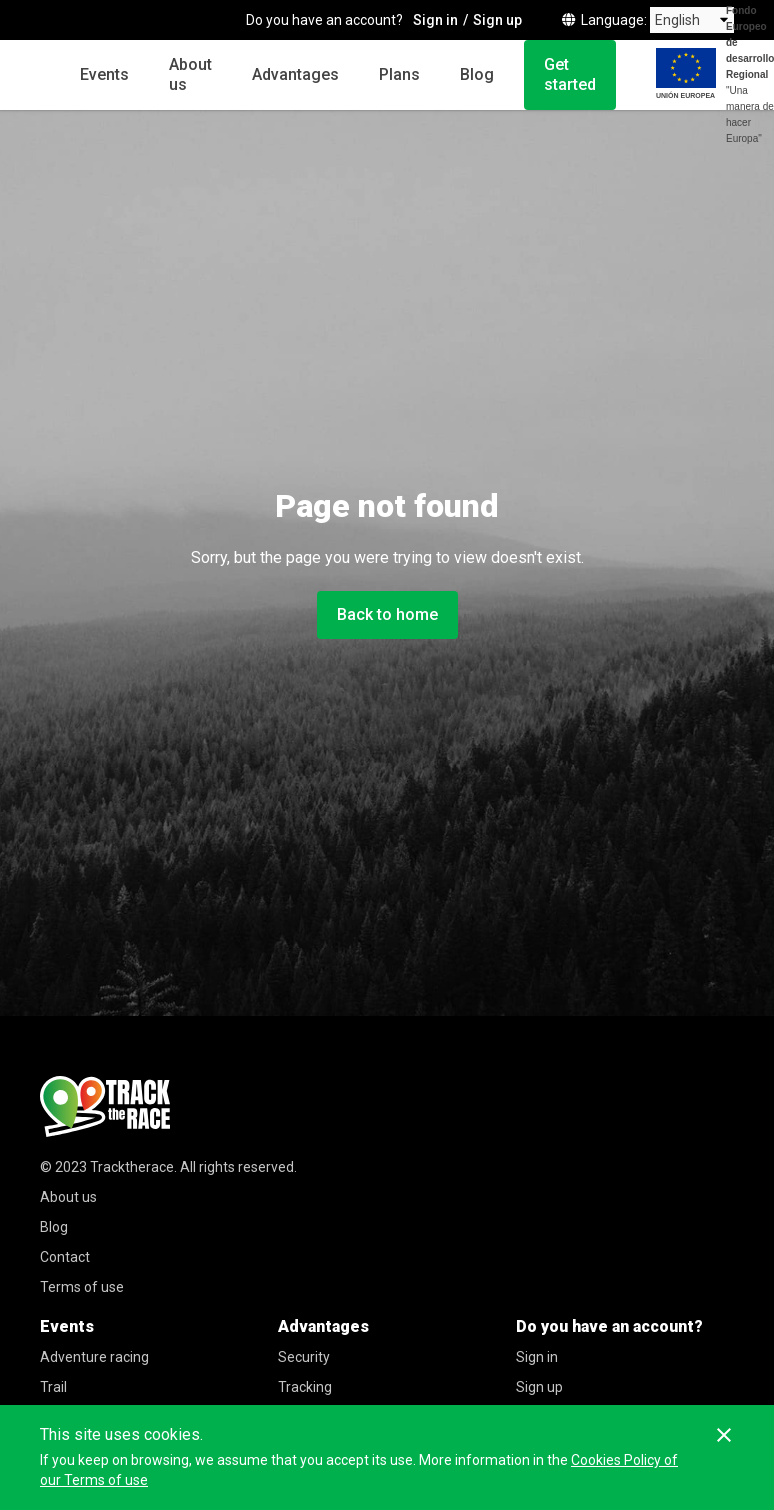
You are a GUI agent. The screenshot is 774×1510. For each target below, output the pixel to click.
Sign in (537, 1357)
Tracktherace (132, 1167)
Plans (399, 74)
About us (190, 74)
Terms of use (82, 1287)
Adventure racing (94, 1357)
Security (304, 1357)
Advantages (295, 74)
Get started (570, 74)
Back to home (387, 614)
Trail (53, 1387)
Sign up (539, 1387)
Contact (65, 1257)
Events (104, 74)
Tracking (305, 1387)
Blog (477, 74)
